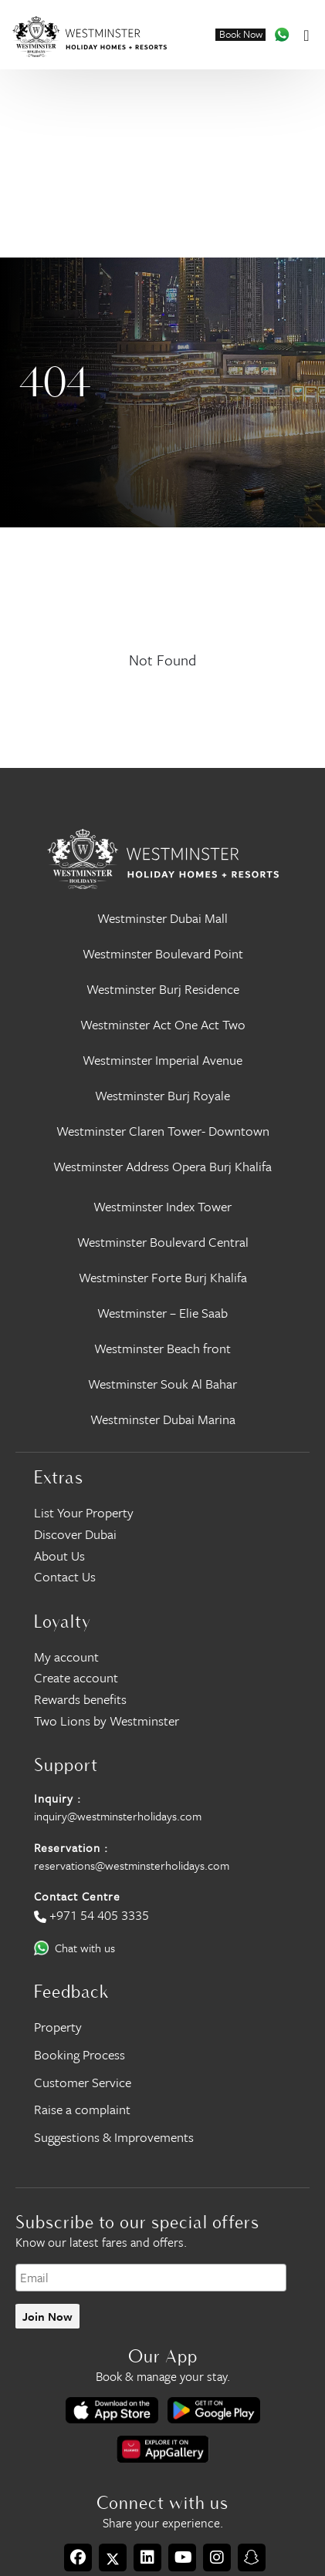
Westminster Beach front (162, 1348)
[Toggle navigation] (306, 34)
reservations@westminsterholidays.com (131, 1865)
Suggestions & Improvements (114, 2137)
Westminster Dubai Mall (162, 918)
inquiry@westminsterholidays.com (117, 1815)
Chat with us (85, 1947)
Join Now (47, 2316)
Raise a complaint (82, 2109)
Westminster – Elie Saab (162, 1312)
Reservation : (71, 1847)
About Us (59, 1555)
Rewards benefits (80, 1699)
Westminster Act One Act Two (162, 1024)
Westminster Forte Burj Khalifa (163, 1277)
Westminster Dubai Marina (162, 1419)
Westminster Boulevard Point (163, 953)
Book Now (240, 35)
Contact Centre (77, 1895)
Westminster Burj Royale (162, 1095)
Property (58, 2026)
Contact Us (65, 1576)
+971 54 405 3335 (99, 1914)
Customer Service (82, 2082)
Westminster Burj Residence (162, 988)
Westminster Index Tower (162, 1206)
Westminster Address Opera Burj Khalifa (162, 1166)
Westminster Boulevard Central (163, 1241)
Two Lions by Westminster (106, 1720)
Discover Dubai (75, 1534)
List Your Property (84, 1512)
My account (66, 1656)
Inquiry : (57, 1798)
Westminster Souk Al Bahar (162, 1383)
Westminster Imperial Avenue (162, 1059)
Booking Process (79, 2054)
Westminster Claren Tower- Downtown (162, 1130)
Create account (76, 1677)
